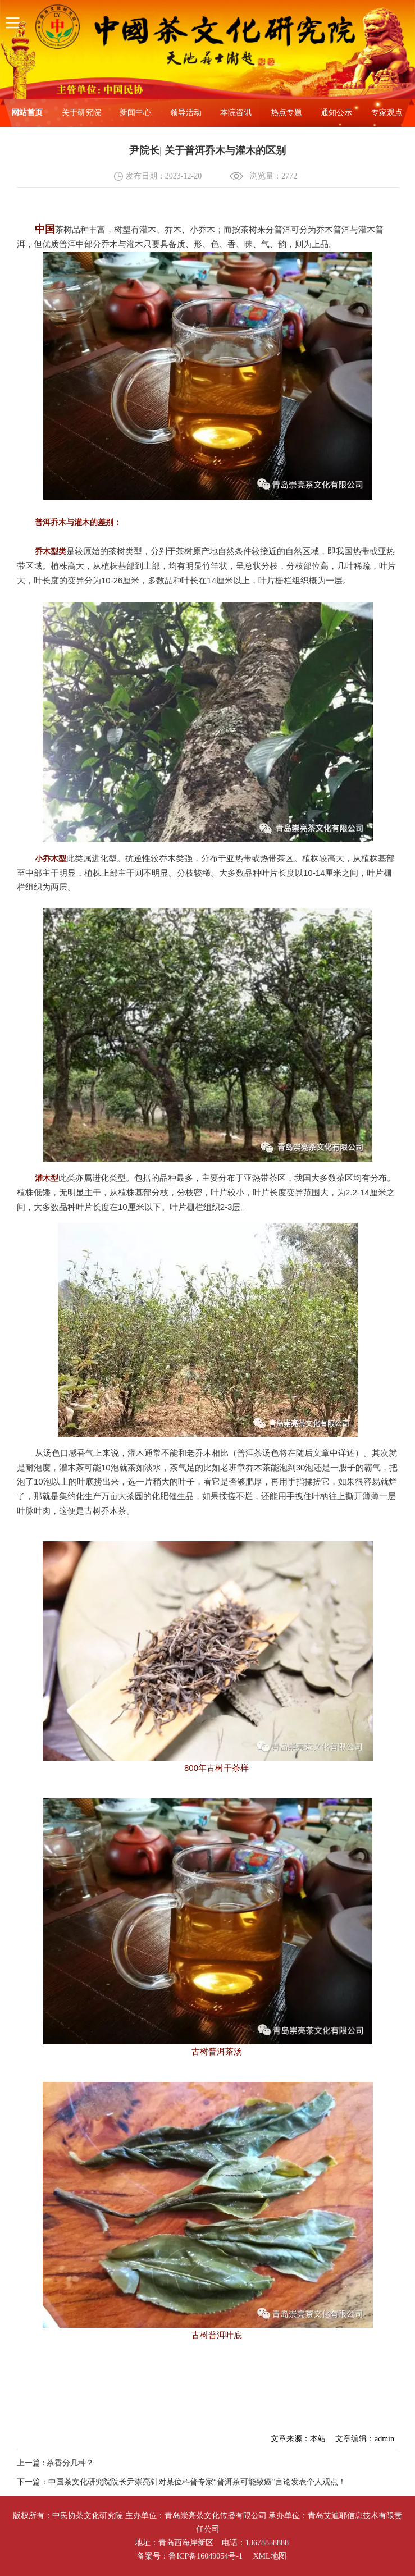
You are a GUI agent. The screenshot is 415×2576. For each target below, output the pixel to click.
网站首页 (27, 112)
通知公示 (336, 112)
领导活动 (186, 112)
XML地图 (269, 2556)
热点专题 (286, 112)
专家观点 (387, 112)
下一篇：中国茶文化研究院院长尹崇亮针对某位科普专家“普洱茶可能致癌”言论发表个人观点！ (181, 2482)
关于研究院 (81, 112)
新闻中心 (135, 112)
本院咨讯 (236, 112)
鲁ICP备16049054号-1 (205, 2556)
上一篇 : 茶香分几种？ (55, 2463)
